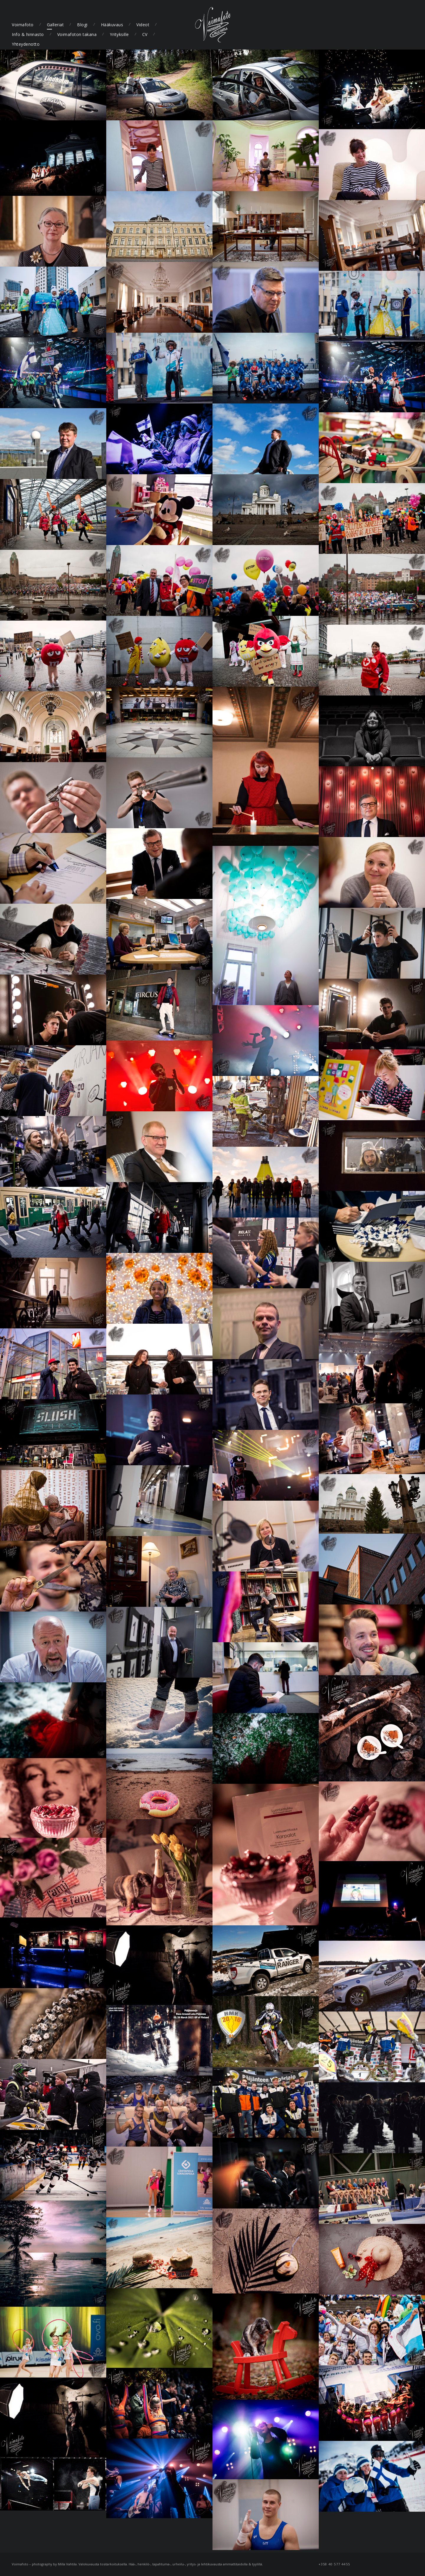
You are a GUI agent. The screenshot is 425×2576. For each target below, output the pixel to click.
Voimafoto (23, 24)
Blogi (82, 24)
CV (145, 34)
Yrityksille (119, 34)
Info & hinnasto (28, 34)
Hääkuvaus (112, 24)
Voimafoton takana (77, 34)
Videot (142, 24)
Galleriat (55, 24)
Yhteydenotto (26, 44)
